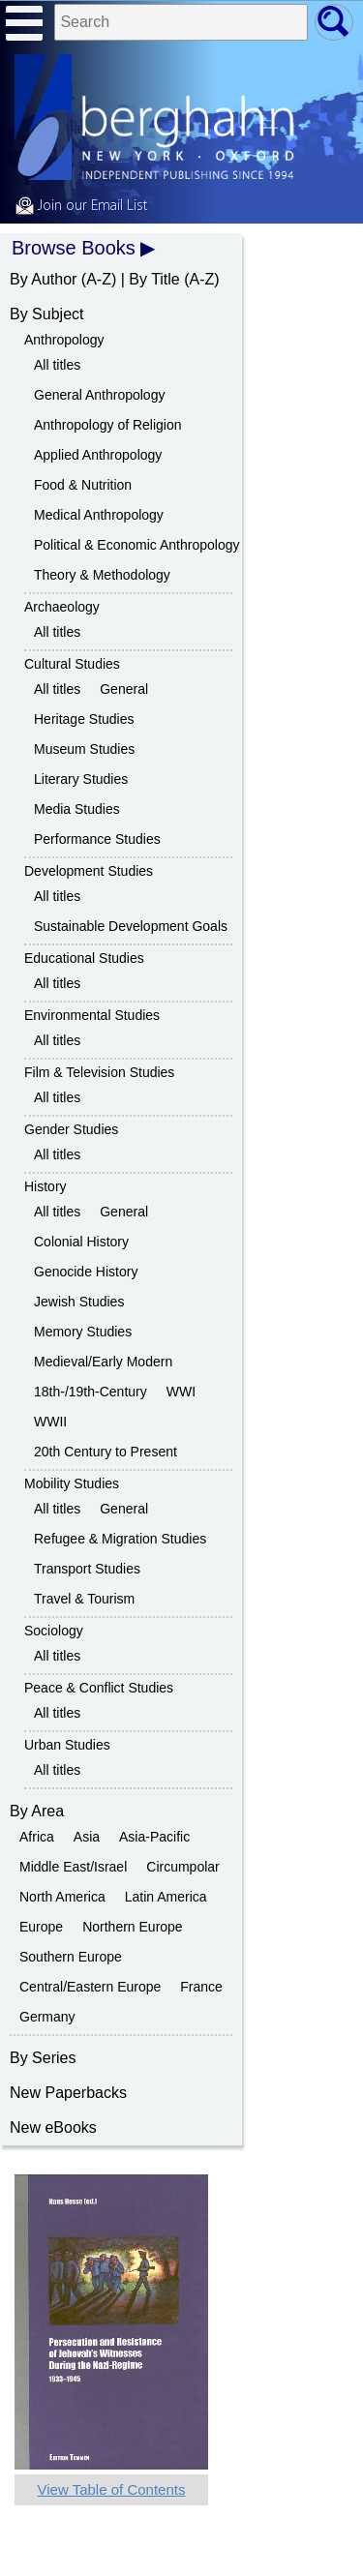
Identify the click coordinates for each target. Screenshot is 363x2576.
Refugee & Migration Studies (120, 1538)
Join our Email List (81, 206)
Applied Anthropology (98, 455)
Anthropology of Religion (108, 425)
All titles (57, 365)
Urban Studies (67, 1744)
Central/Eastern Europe (90, 1986)
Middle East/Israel (73, 1866)
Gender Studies (71, 1129)
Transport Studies (87, 1568)
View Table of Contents (112, 2489)
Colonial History (81, 1241)
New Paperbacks (68, 2092)
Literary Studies (81, 779)
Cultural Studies (72, 664)
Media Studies (77, 809)
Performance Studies (97, 839)
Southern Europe (70, 1956)
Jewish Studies (79, 1301)
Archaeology (62, 606)
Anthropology (64, 339)
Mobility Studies (71, 1483)
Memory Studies (83, 1331)
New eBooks (53, 2127)
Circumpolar (182, 1866)
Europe (41, 1926)
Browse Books (74, 247)
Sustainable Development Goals (130, 926)
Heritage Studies (84, 719)
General (124, 689)
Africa (36, 1836)
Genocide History (85, 1271)
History (45, 1186)
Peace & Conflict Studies (98, 1687)
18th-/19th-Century (90, 1391)
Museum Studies (84, 749)
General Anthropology (99, 395)
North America (62, 1896)
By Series (43, 2058)
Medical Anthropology (99, 515)
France (201, 1986)
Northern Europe (132, 1926)
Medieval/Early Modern (103, 1361)
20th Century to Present (105, 1451)
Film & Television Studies (99, 1072)
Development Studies (88, 871)
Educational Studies (84, 958)
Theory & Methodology (102, 575)
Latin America (166, 1896)
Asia (87, 1836)
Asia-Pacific (154, 1836)
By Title (154, 279)
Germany (47, 2016)
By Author (43, 279)
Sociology (53, 1630)
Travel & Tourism (84, 1598)
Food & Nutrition (83, 485)
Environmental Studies (92, 1015)
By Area (37, 1811)
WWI (181, 1391)
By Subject (46, 314)
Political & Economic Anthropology (136, 545)
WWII (50, 1421)
